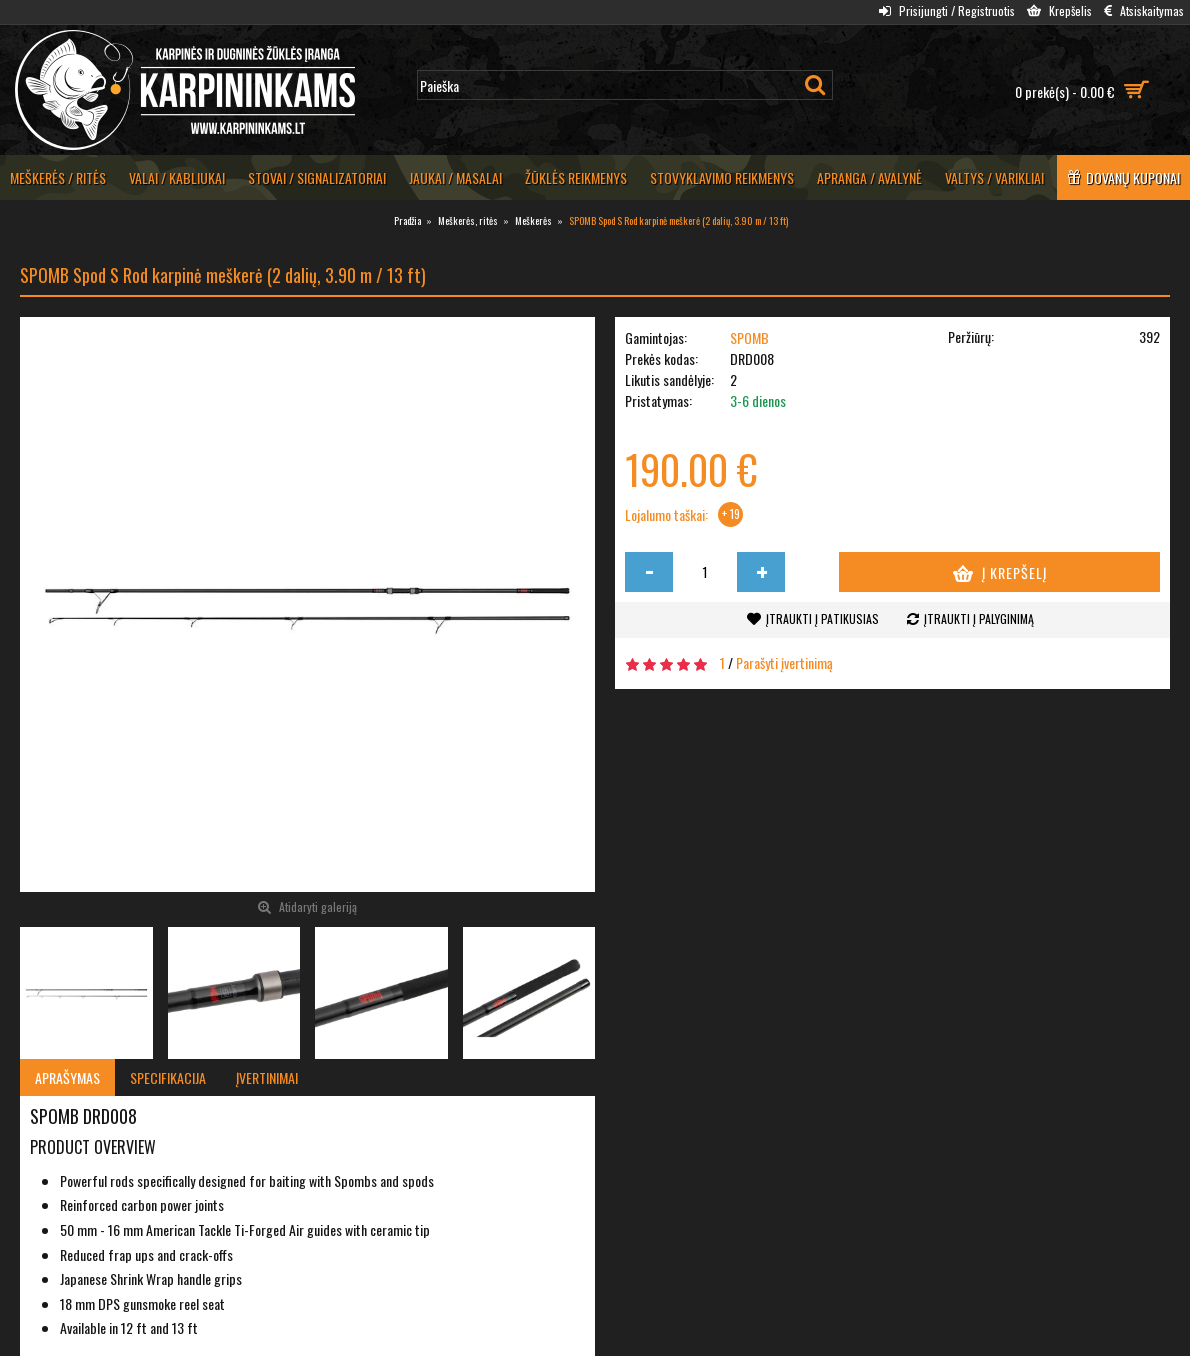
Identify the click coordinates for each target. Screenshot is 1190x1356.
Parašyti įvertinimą (784, 662)
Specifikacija (168, 1077)
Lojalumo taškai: (666, 515)
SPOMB (749, 337)
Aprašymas (67, 1077)
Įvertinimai (267, 1077)
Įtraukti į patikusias (822, 618)
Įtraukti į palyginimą (979, 618)
